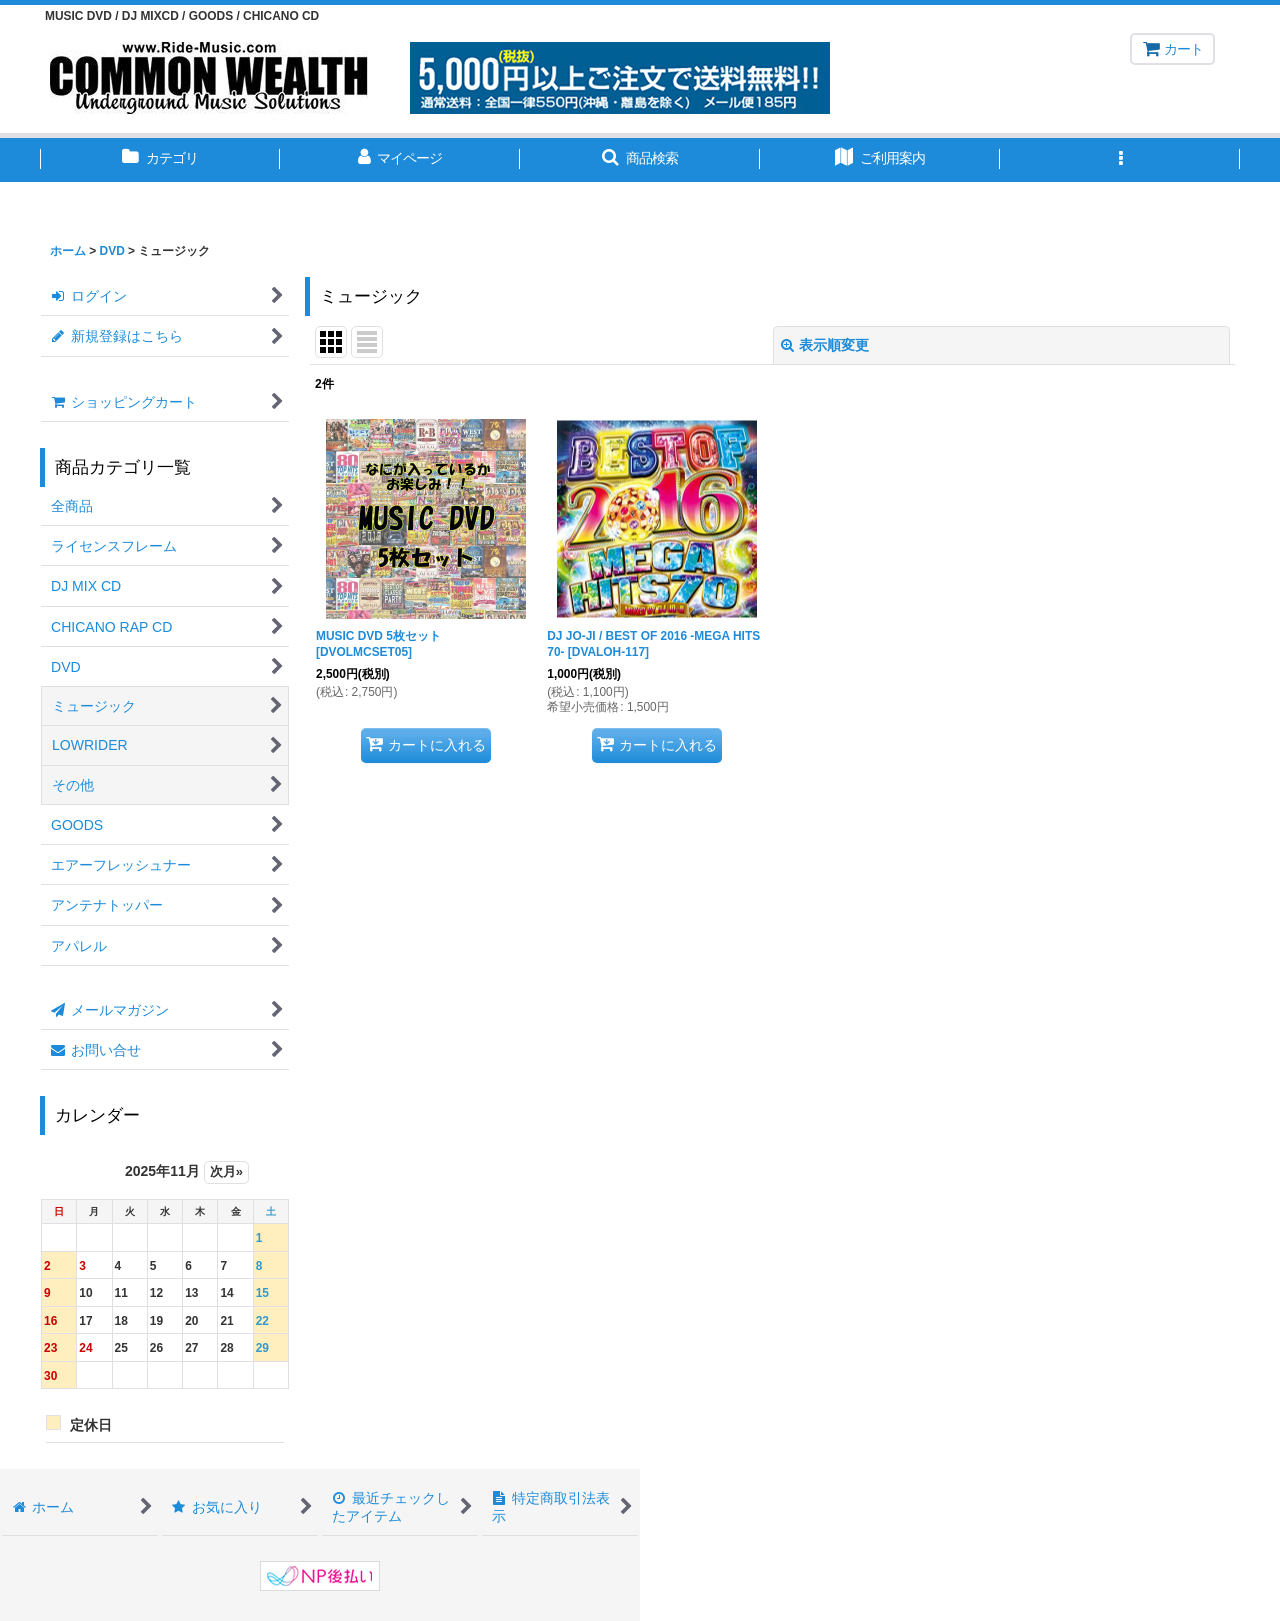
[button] (640, 160)
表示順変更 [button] (825, 345)
